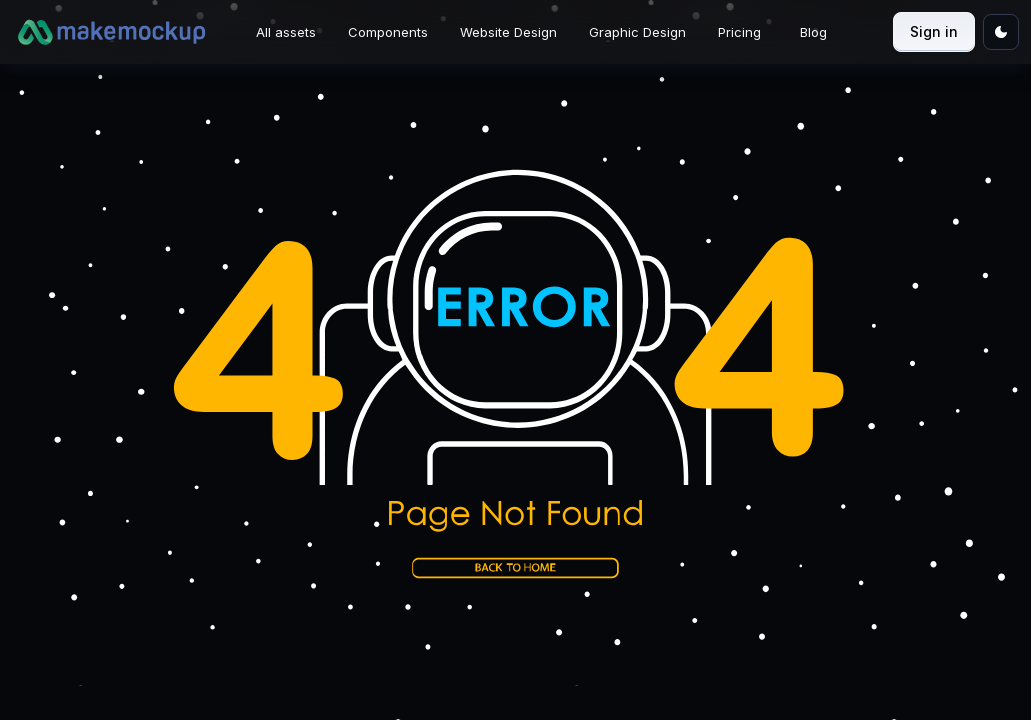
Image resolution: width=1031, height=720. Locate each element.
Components (388, 32)
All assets (286, 32)
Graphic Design (637, 32)
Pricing (739, 32)
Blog (813, 32)
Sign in (934, 31)
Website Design (508, 32)
